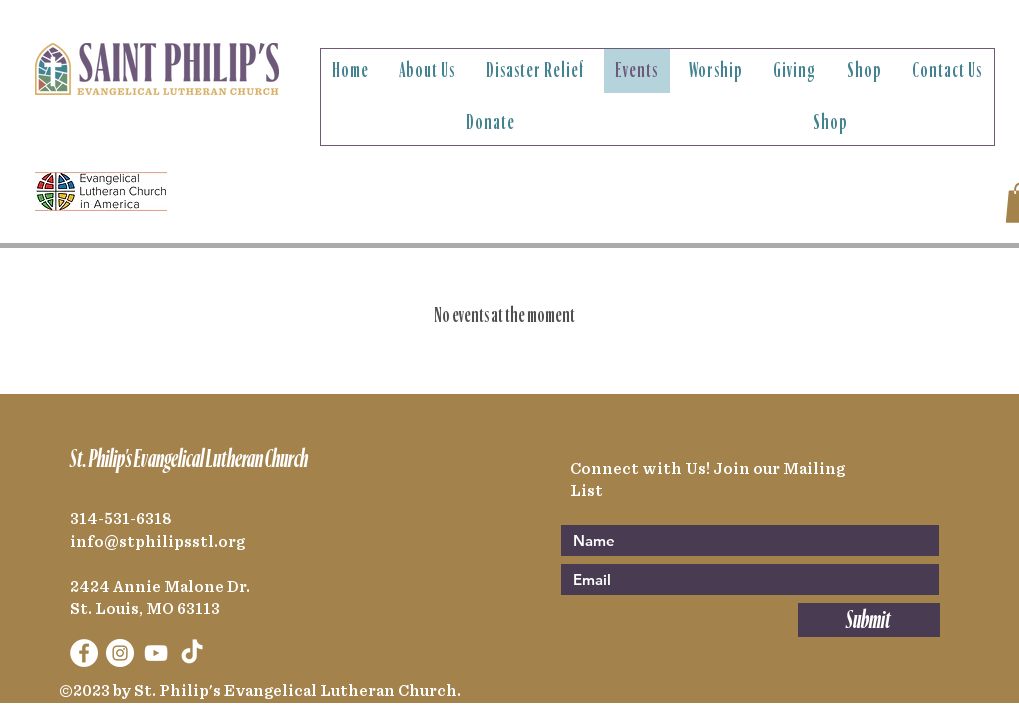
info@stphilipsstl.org (157, 542)
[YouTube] (156, 653)
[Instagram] (120, 653)
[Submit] (869, 620)
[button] (427, 71)
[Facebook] (84, 653)
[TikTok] (192, 653)
